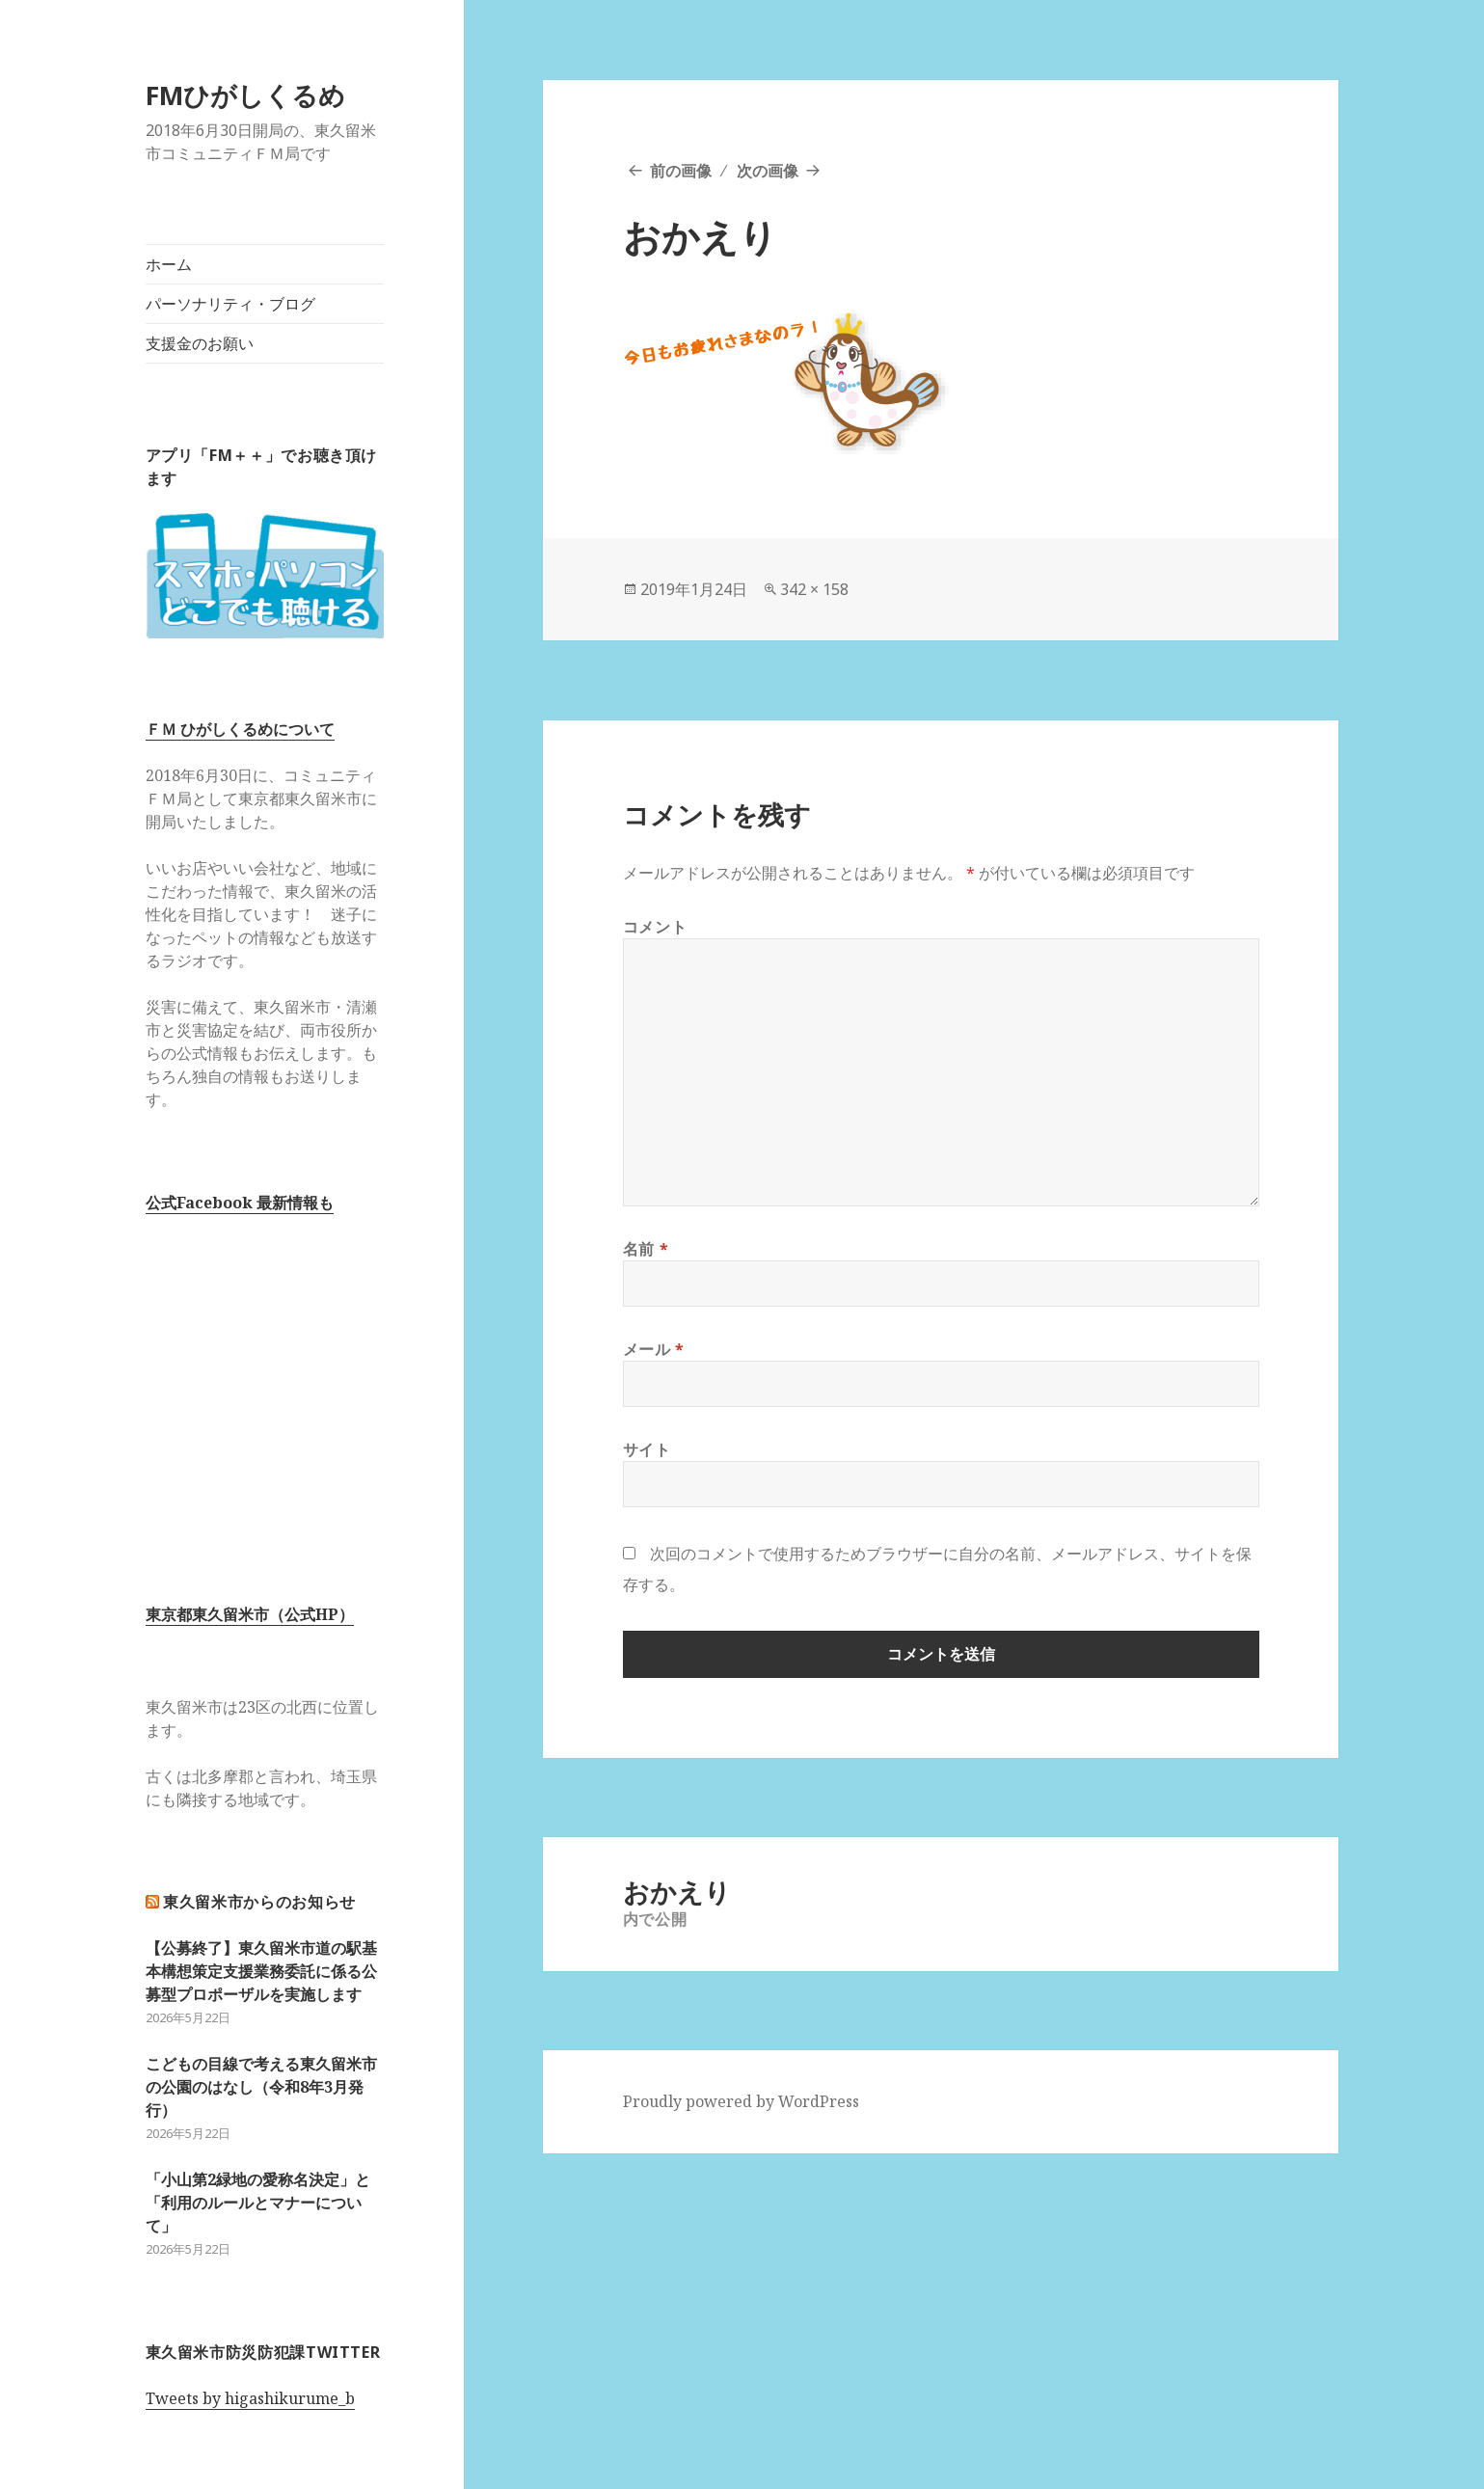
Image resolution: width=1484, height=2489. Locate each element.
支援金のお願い (200, 343)
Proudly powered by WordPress (741, 2101)
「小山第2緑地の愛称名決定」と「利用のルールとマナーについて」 (258, 2202)
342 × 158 (814, 589)
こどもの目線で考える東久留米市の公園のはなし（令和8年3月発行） (261, 2087)
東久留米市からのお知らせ (259, 1901)
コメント (655, 926)
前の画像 (681, 170)
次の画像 (767, 170)
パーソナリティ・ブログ (230, 303)
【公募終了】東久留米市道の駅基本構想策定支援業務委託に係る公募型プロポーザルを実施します (261, 1971)
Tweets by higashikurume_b (250, 2398)
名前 (646, 1248)
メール (654, 1349)
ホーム (169, 264)
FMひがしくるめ (245, 95)
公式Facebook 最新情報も (240, 1202)
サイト (647, 1449)
